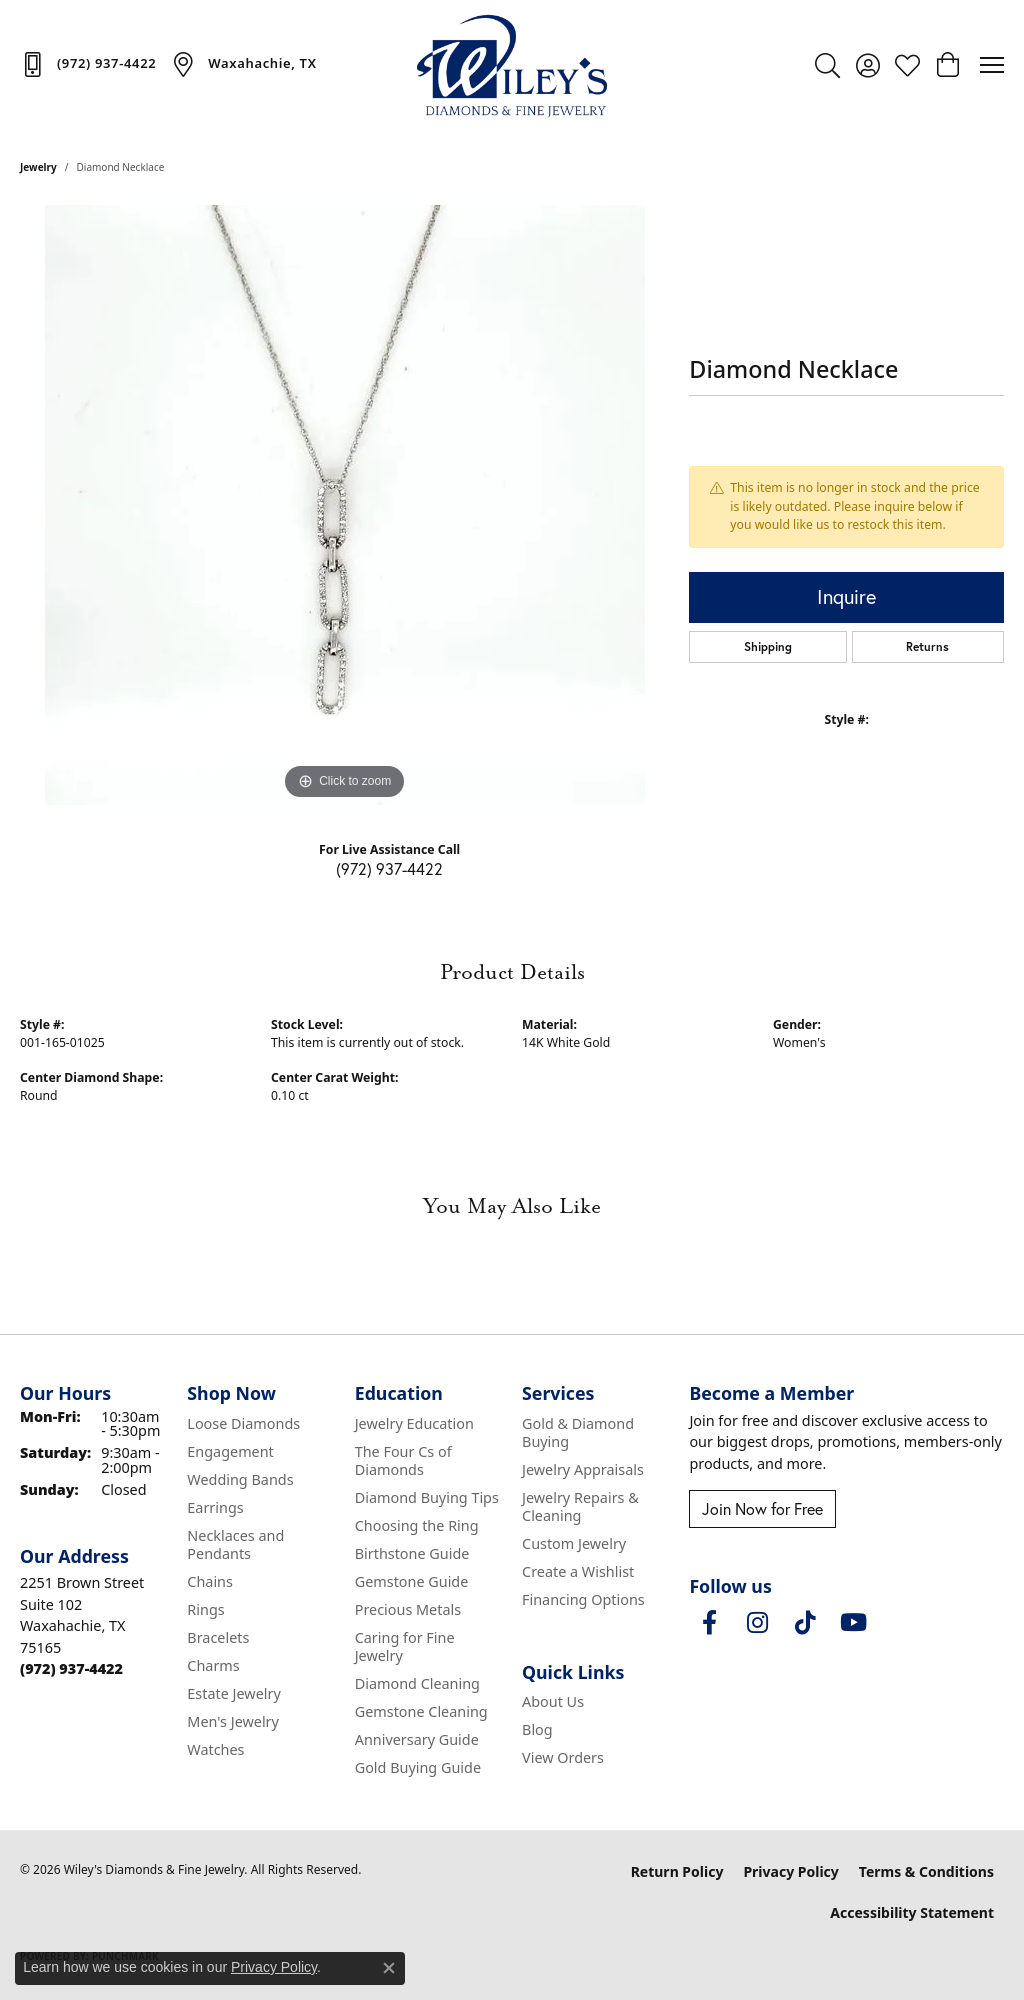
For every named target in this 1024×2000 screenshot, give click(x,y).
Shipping (768, 646)
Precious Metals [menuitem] (408, 1609)
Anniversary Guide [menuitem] (417, 1739)
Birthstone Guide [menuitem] (412, 1553)
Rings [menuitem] (205, 1609)
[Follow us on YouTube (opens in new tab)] (853, 1623)
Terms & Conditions (926, 1871)
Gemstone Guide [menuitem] (412, 1581)
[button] (827, 65)
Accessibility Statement (912, 1912)
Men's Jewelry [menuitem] (233, 1721)
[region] (345, 505)
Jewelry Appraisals (583, 1469)
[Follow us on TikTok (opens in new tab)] (805, 1623)
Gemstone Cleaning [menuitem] (421, 1711)
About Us (553, 1701)
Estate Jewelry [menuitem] (233, 1693)
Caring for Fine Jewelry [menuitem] (405, 1646)
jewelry (38, 167)
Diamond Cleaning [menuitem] (417, 1683)
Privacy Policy (790, 1871)
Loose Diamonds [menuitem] (243, 1423)
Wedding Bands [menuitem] (240, 1479)
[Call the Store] (71, 1668)
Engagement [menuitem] (230, 1451)
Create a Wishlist (578, 1571)
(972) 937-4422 (389, 868)
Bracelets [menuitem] (218, 1637)
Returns (927, 646)
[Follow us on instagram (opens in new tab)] (757, 1623)
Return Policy (677, 1871)
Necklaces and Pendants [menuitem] (235, 1544)
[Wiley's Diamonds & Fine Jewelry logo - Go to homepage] (512, 65)
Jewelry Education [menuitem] (414, 1423)
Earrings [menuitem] (215, 1507)
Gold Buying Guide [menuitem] (418, 1767)
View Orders (563, 1757)
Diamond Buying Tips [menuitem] (427, 1497)
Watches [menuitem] (215, 1749)
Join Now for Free (762, 1508)
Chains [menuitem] (210, 1581)
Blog (537, 1729)
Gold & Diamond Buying (578, 1432)
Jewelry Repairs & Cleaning (580, 1506)
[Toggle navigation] (992, 65)
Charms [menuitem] (213, 1665)
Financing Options (583, 1599)
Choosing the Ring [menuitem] (417, 1525)
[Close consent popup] (389, 1968)
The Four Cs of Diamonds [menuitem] (403, 1460)
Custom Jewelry (574, 1543)
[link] (88, 64)
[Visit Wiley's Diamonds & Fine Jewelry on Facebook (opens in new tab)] (709, 1623)
